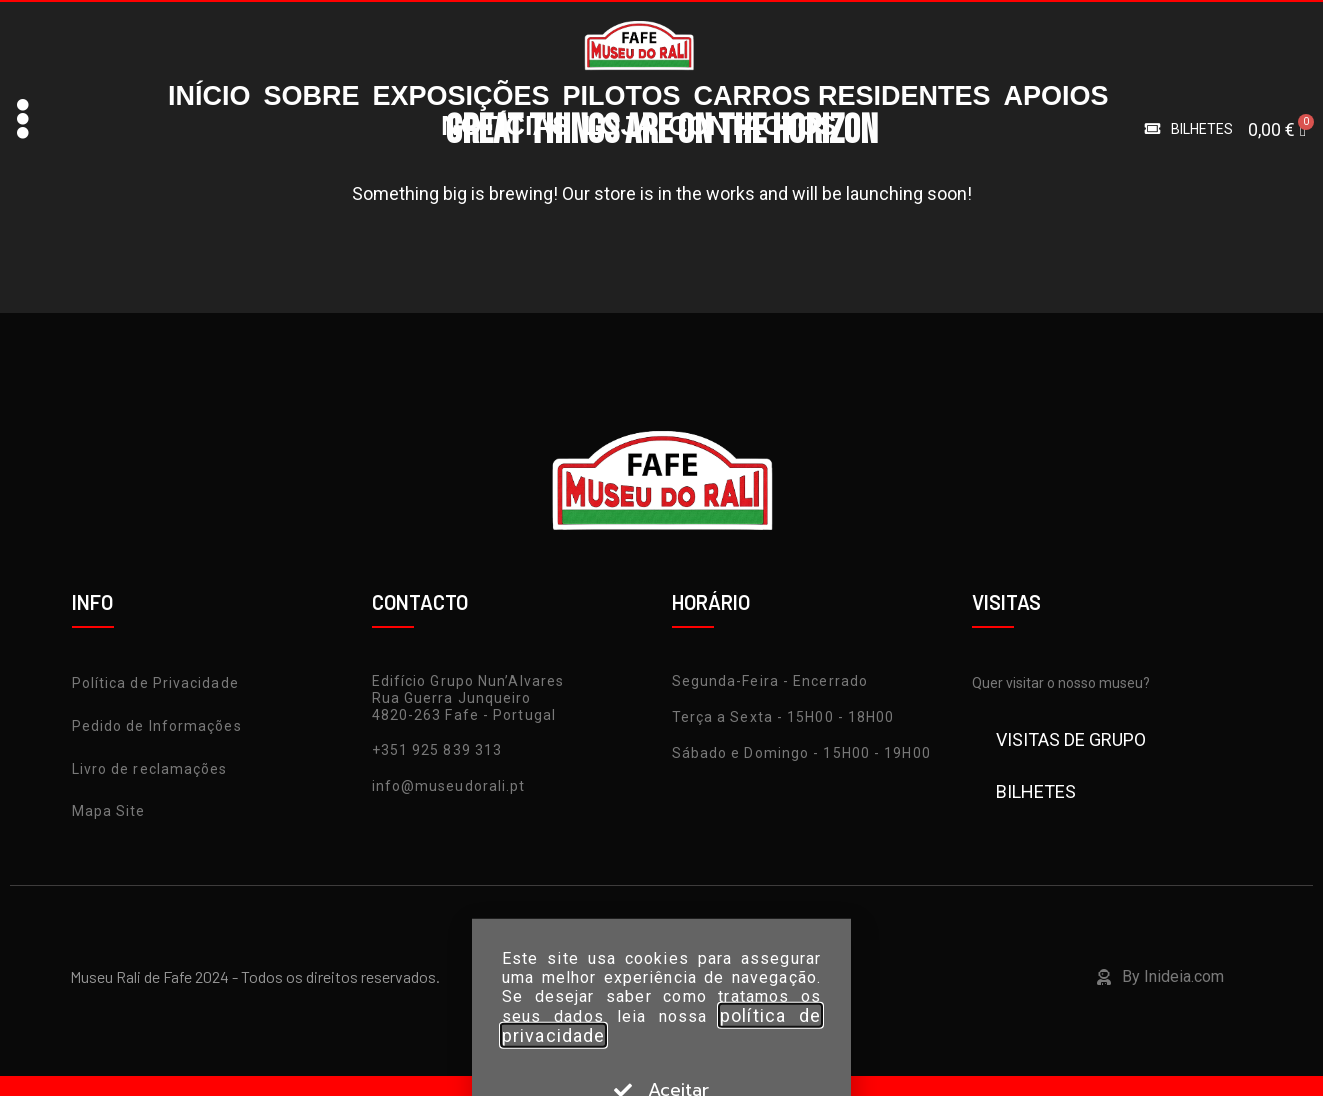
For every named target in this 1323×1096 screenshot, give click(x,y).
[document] (661, 548)
